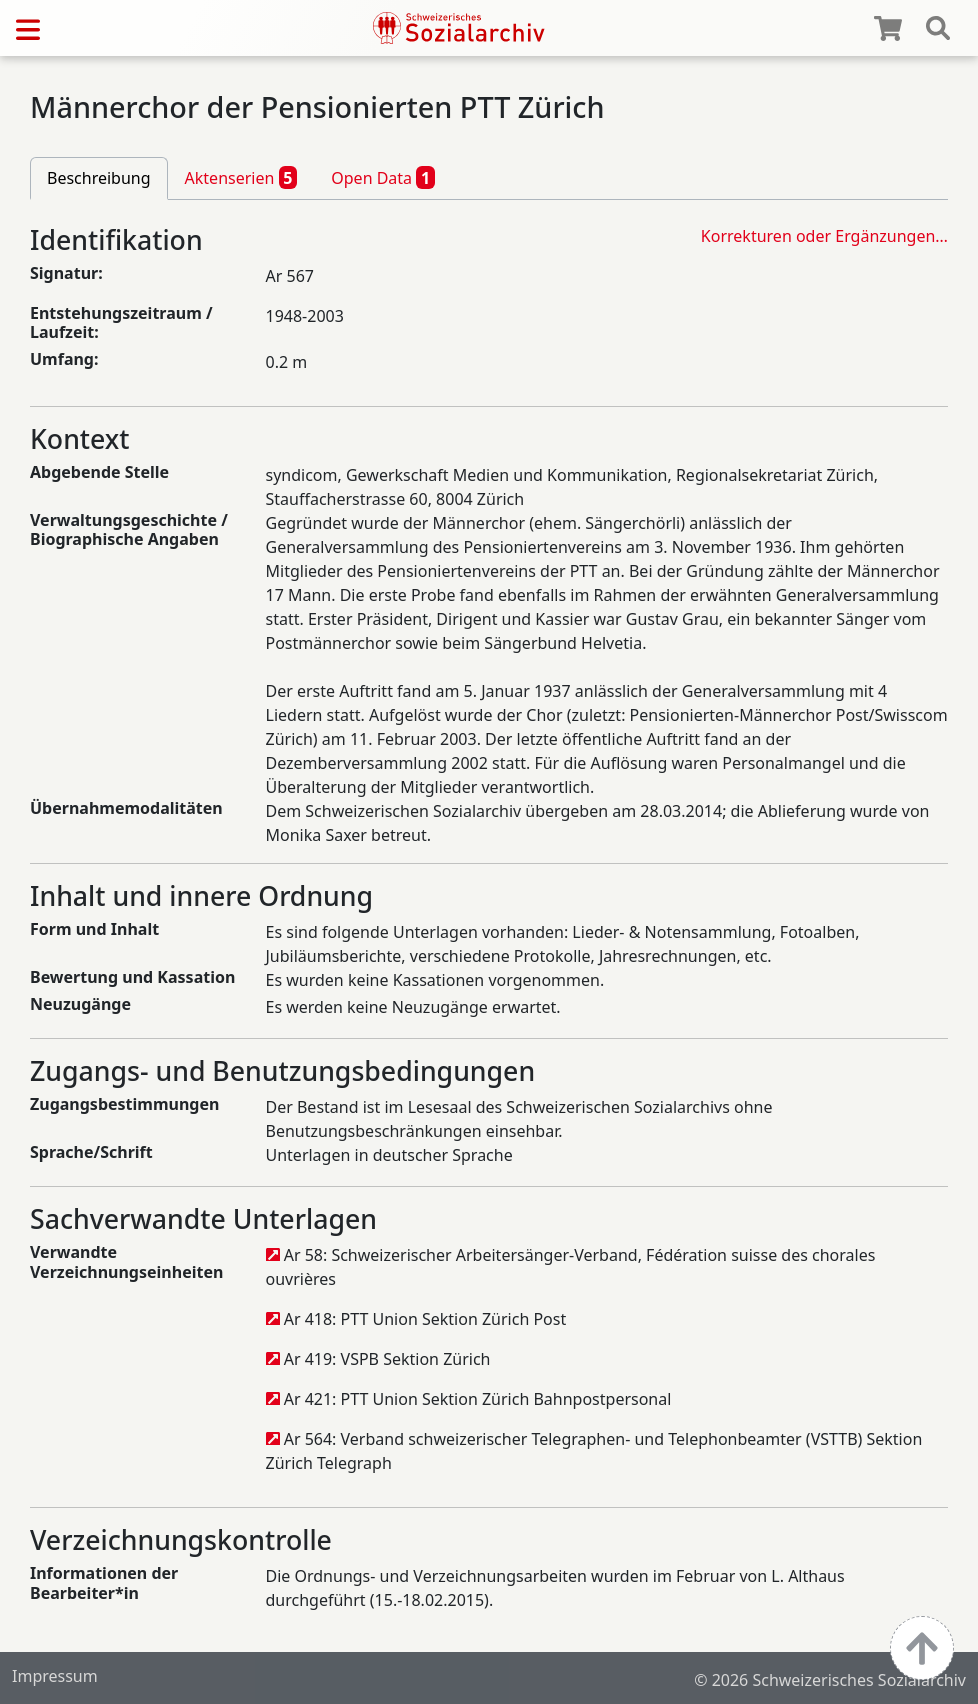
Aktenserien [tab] (241, 177)
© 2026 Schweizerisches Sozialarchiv (830, 1680)
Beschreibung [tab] (99, 178)
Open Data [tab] (383, 177)
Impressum (55, 1676)
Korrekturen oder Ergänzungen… (824, 236)
